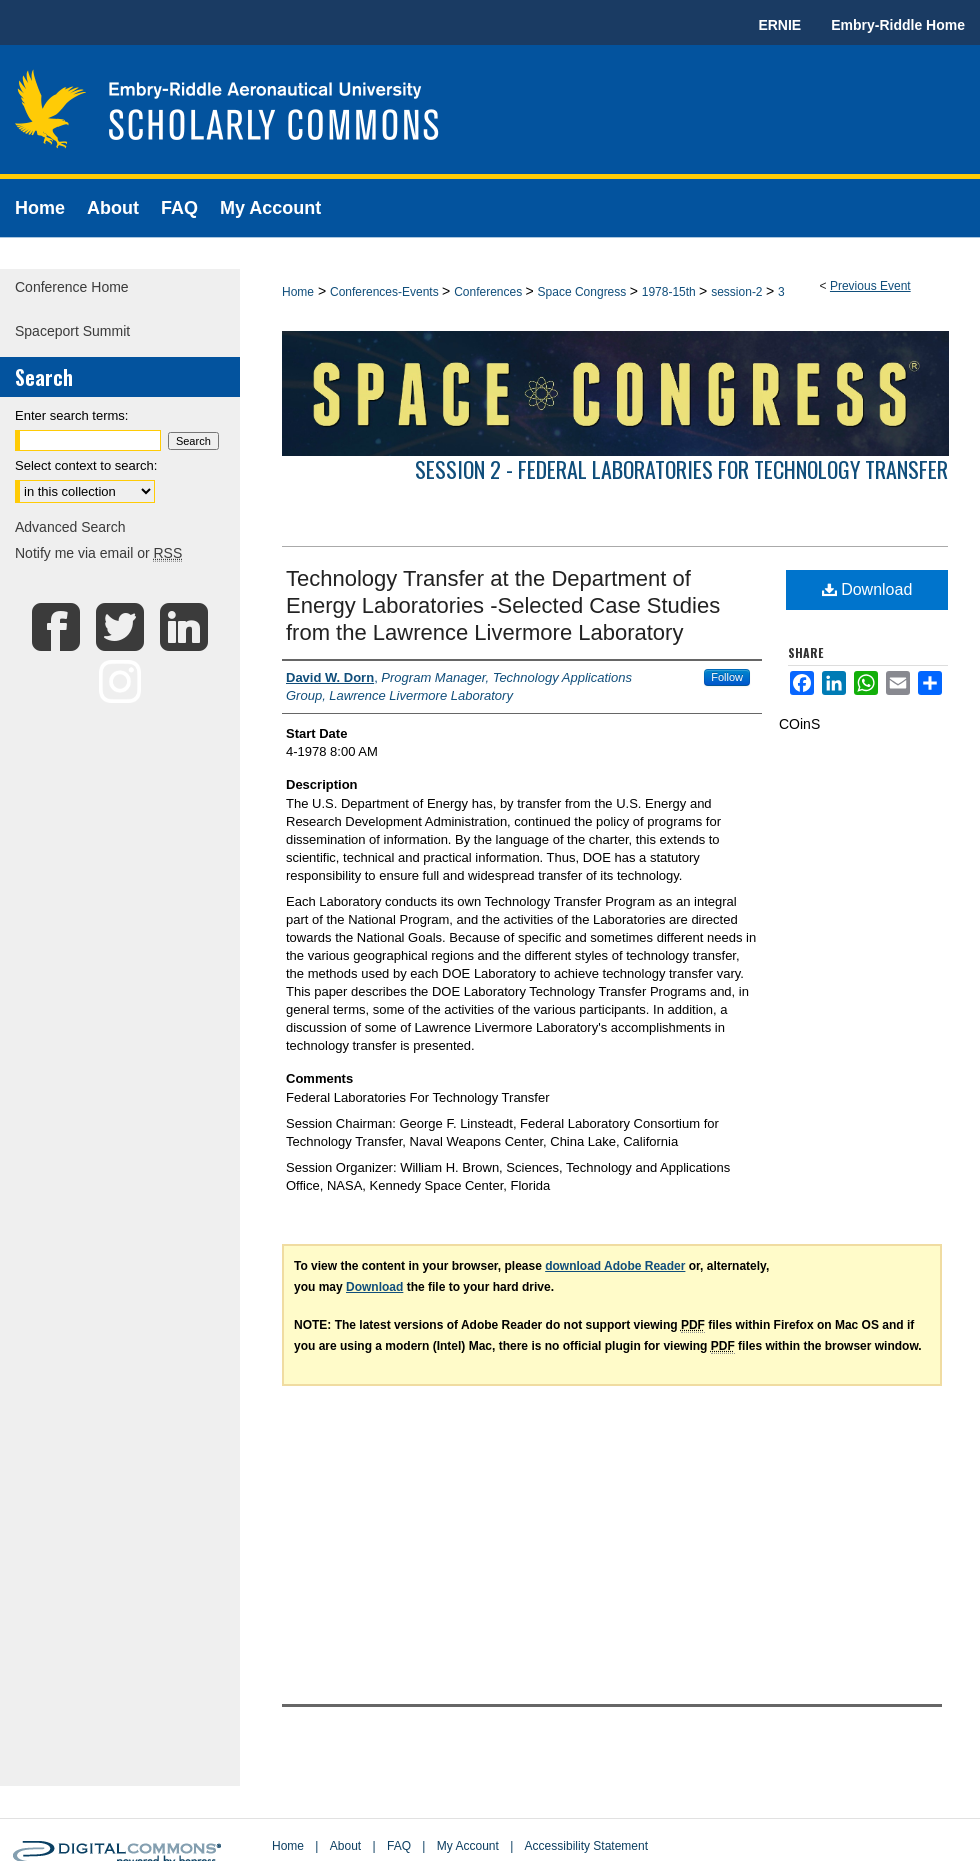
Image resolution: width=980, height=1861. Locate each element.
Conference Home (72, 287)
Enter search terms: (71, 415)
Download (867, 589)
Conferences (489, 292)
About (345, 1846)
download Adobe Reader (615, 1266)
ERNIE (779, 25)
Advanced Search (70, 527)
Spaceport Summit (72, 331)
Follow (727, 677)
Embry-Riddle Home (898, 25)
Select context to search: (86, 465)
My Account (468, 1846)
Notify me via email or (98, 553)
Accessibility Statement (586, 1846)
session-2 (738, 292)
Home (298, 292)
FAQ (399, 1846)
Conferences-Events (386, 292)
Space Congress (584, 292)
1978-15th (670, 292)
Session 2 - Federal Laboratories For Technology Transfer (681, 469)
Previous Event (870, 286)
